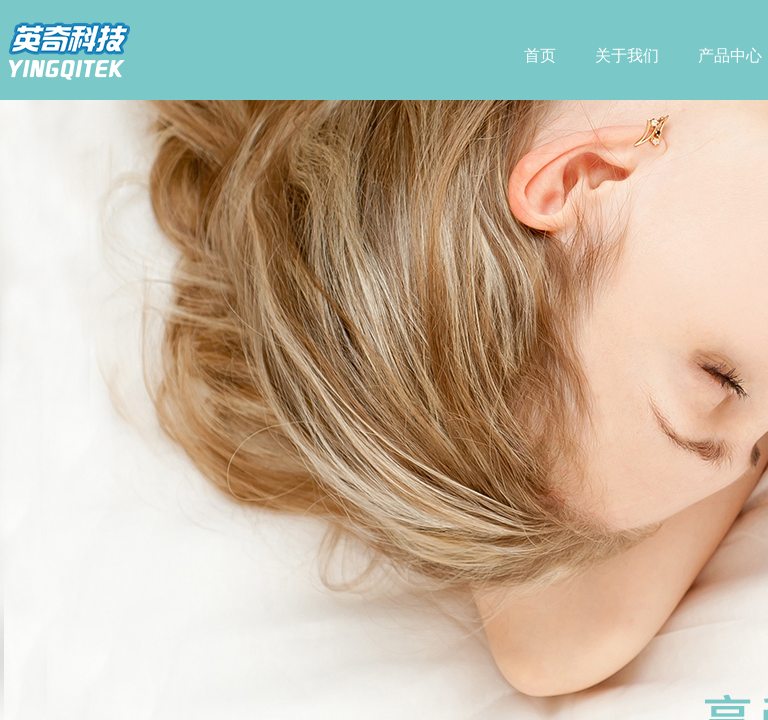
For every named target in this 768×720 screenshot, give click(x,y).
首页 (540, 55)
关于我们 (627, 55)
